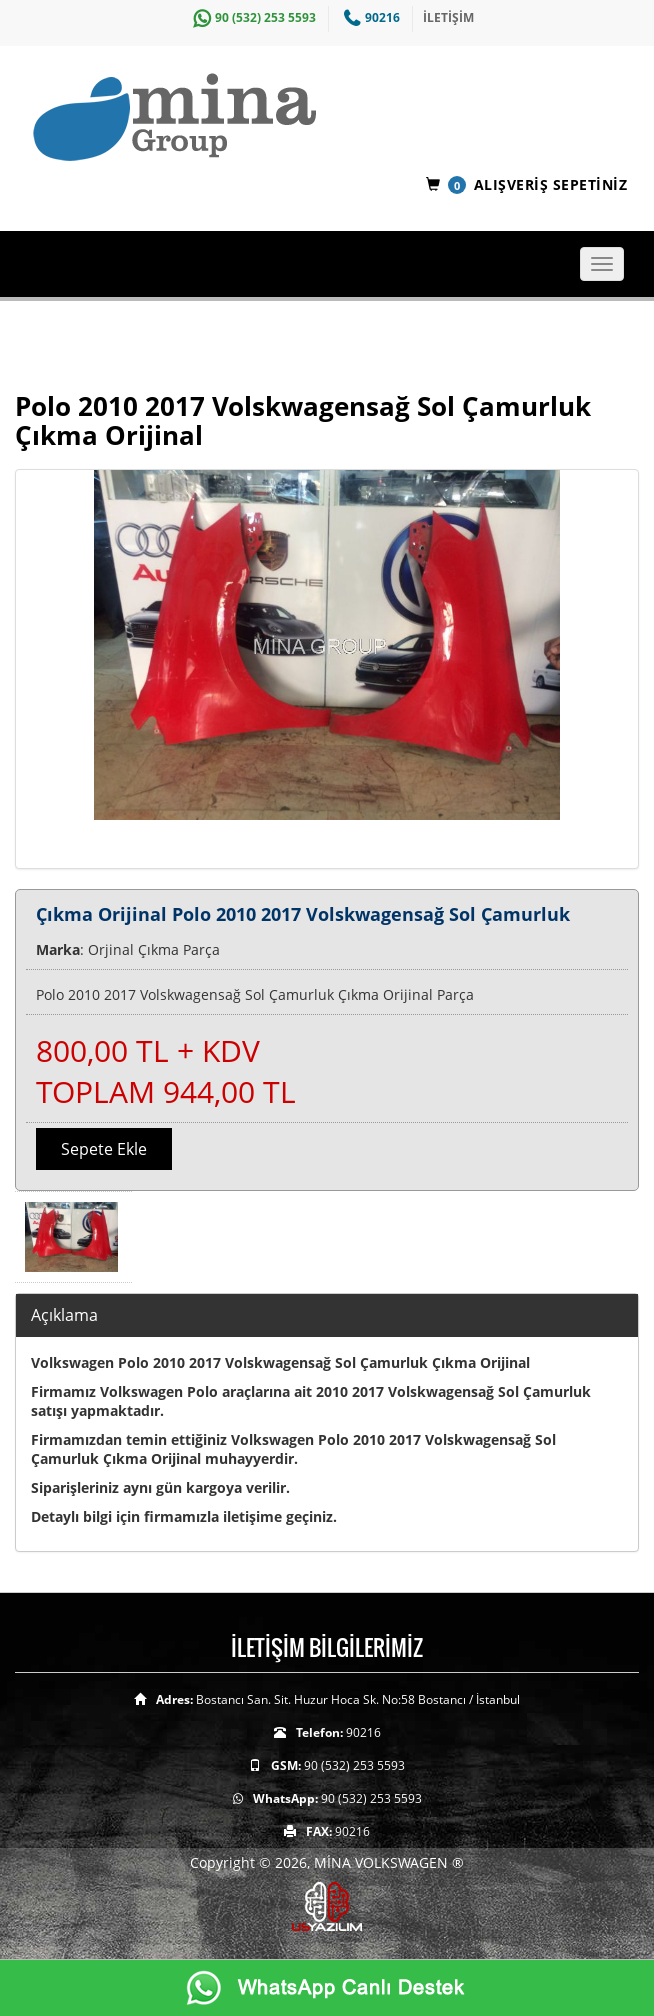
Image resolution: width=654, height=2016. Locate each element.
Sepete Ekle (104, 1149)
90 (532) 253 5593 (252, 17)
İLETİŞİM (448, 17)
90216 (369, 17)
